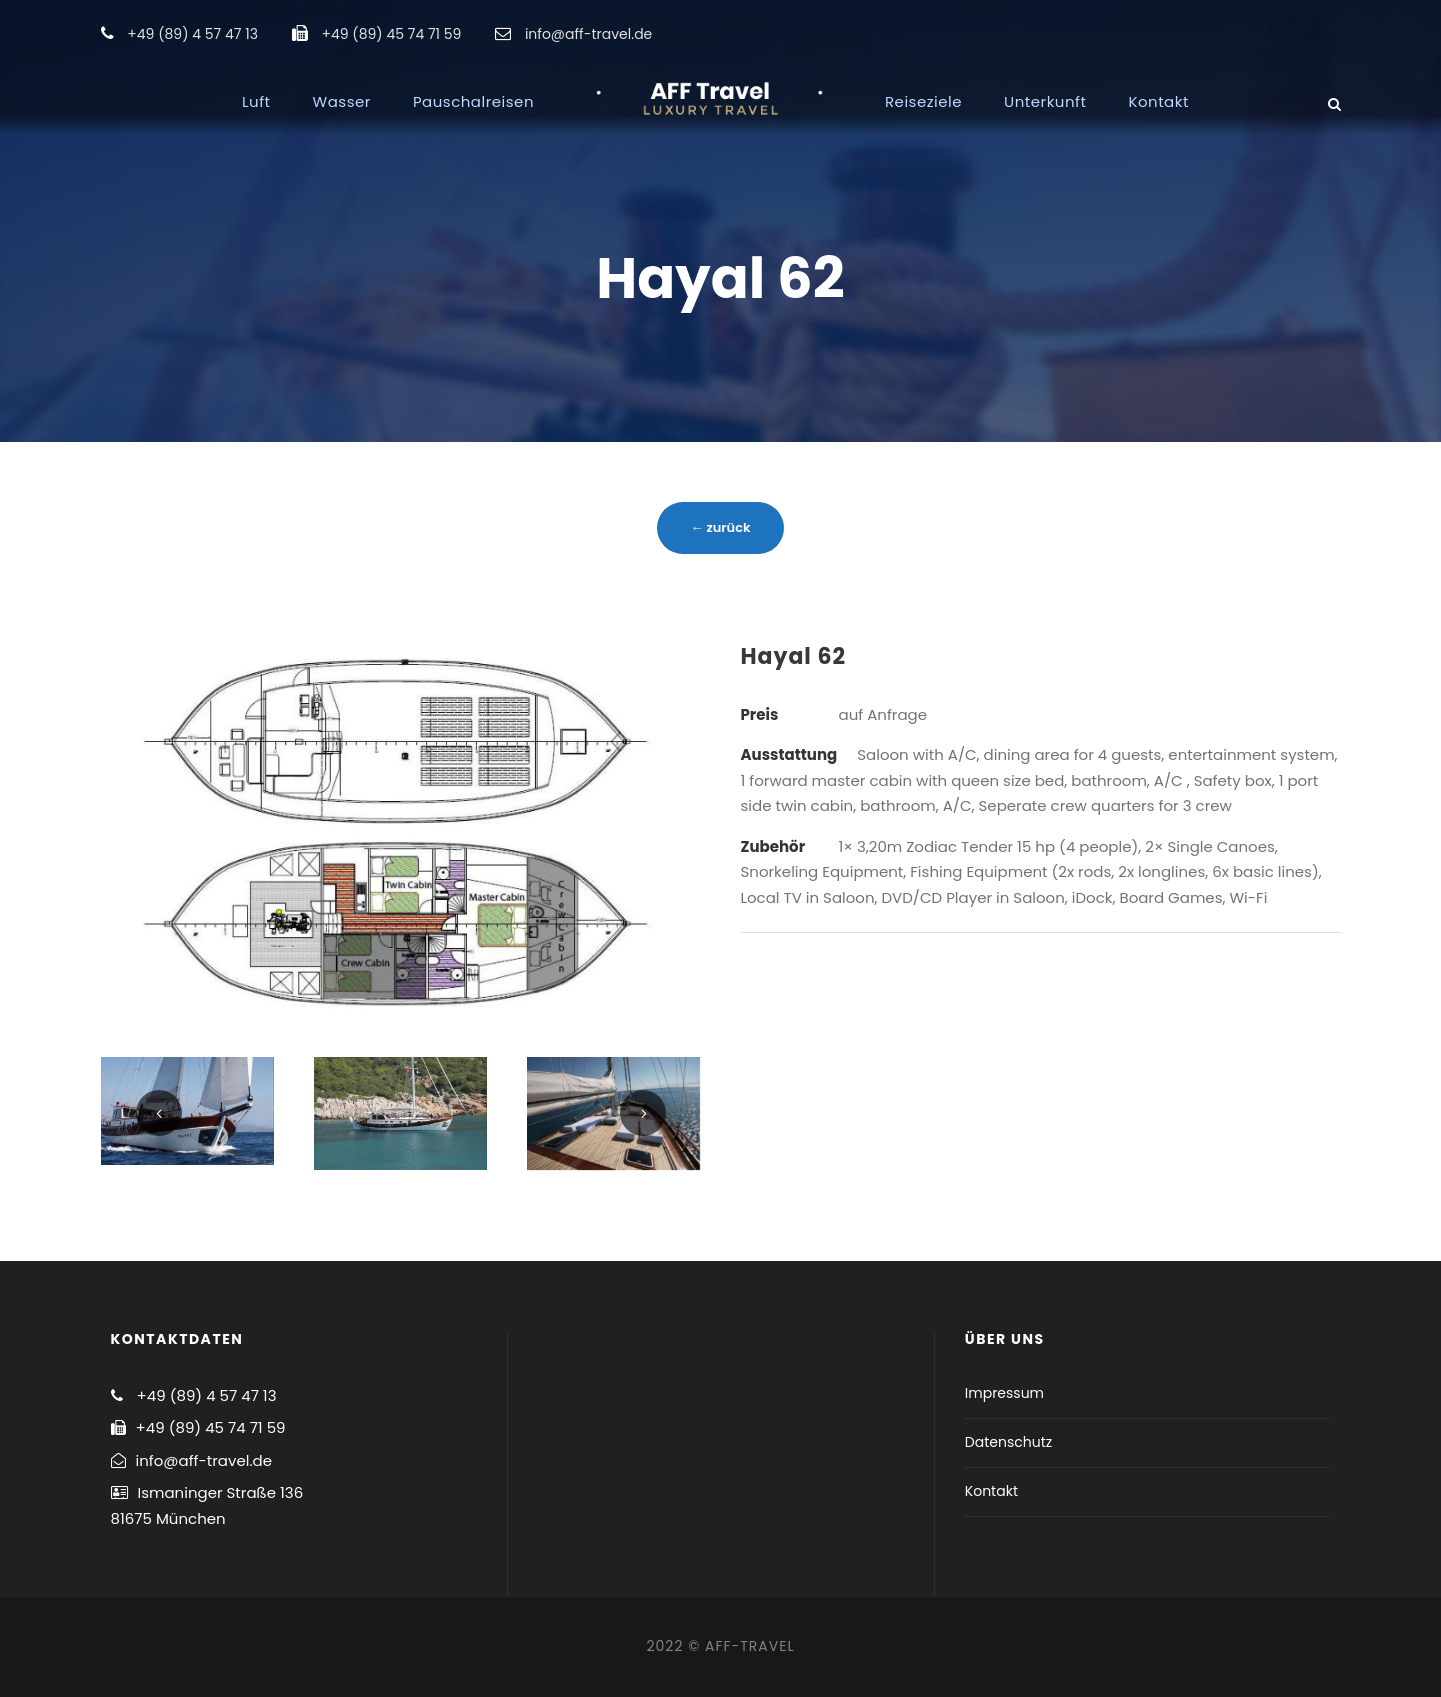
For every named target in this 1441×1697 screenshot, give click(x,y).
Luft (256, 101)
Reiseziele (923, 101)
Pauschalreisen (473, 101)
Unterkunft (1045, 101)
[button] (1398, 28)
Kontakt (1158, 101)
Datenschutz (1008, 1442)
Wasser (342, 101)
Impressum (1004, 1393)
